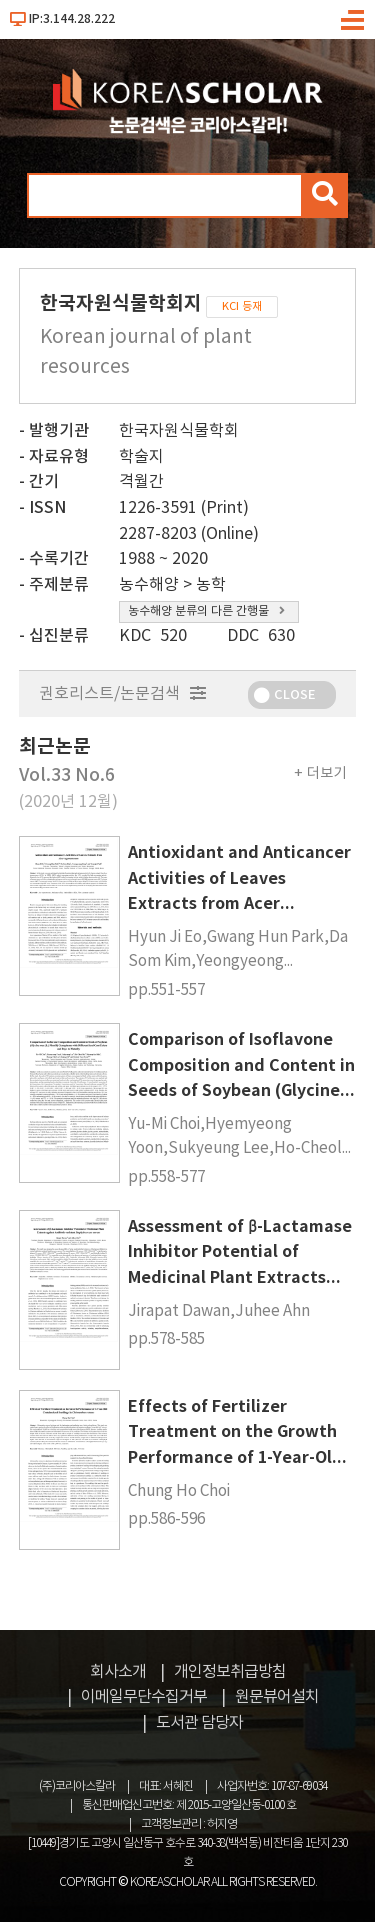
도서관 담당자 (199, 1723)
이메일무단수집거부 (144, 1697)
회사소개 (118, 1672)
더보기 (326, 773)
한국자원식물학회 (179, 431)
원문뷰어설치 (277, 1697)
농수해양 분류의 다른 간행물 (206, 611)
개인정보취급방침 (230, 1672)
